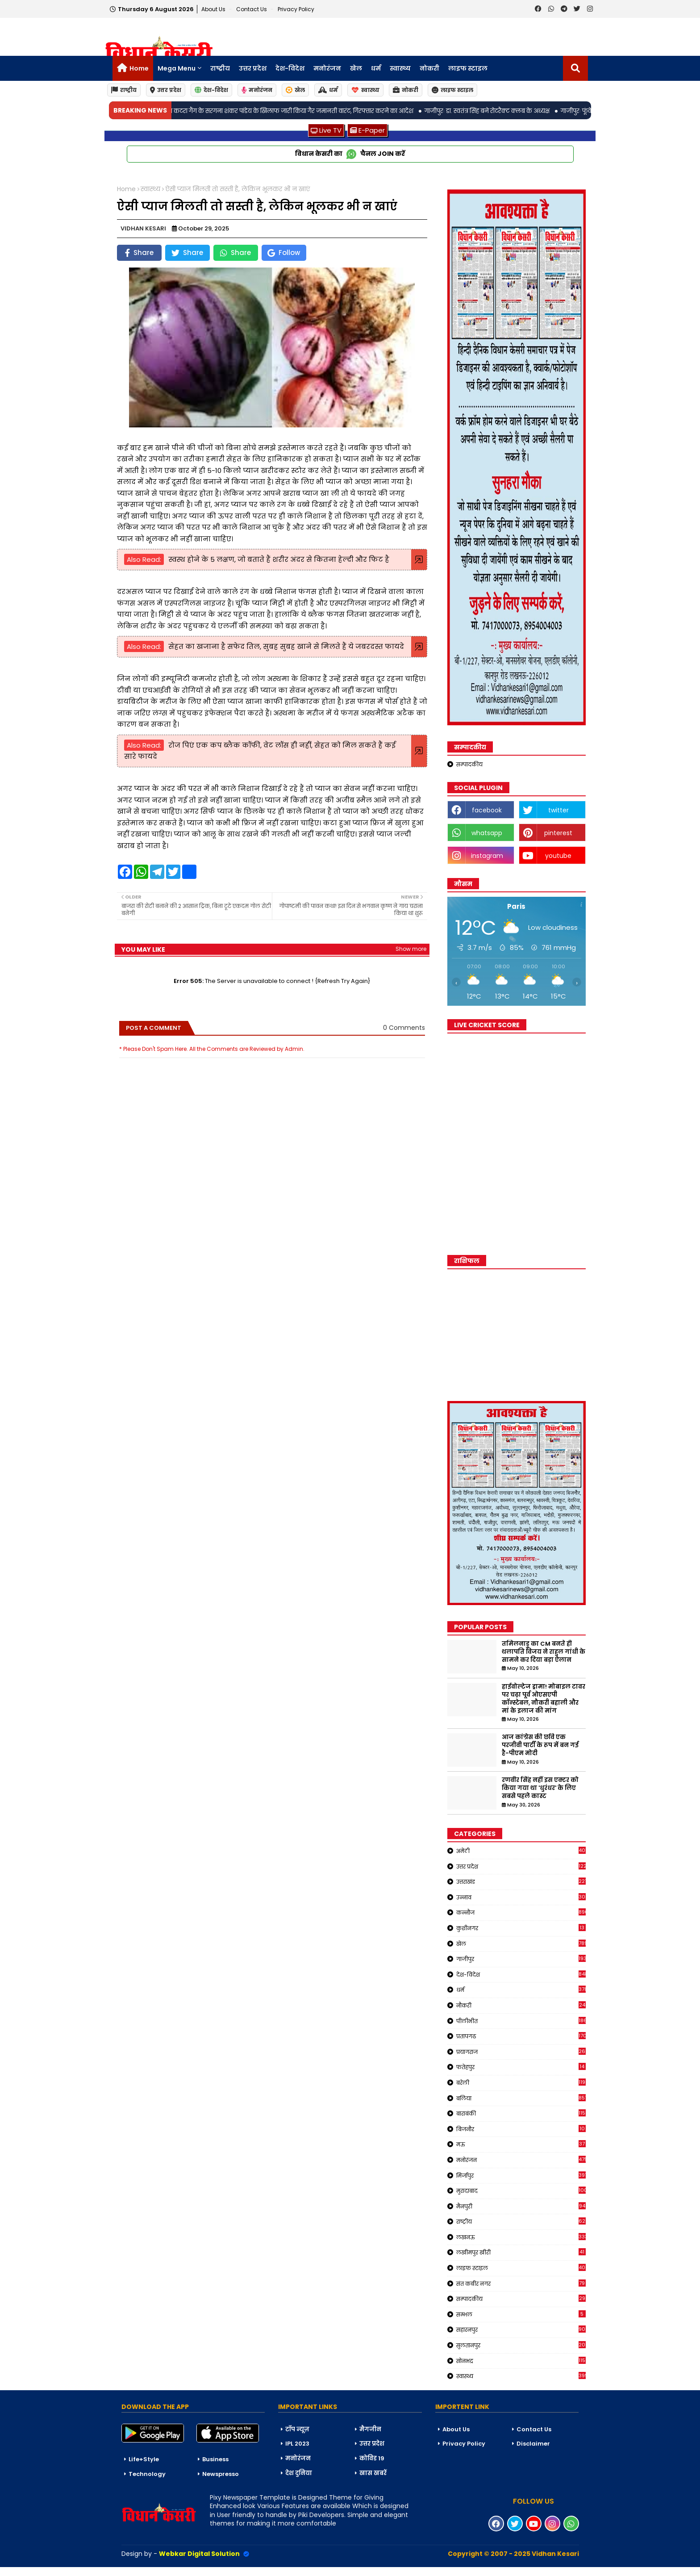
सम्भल (521, 2314)
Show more (411, 949)
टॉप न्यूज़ (297, 2429)
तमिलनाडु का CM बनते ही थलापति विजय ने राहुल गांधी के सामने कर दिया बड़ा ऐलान (543, 1652)
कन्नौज (521, 1912)
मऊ (521, 2144)
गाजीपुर (521, 1959)
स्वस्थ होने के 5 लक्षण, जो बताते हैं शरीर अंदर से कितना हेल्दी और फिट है (278, 559)
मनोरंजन (327, 68)
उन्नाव (521, 1897)
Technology (147, 2474)
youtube (558, 855)
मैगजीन (370, 2429)
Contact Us (534, 2429)
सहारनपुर (521, 2329)
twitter (558, 810)
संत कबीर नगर (521, 2283)
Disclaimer (533, 2443)
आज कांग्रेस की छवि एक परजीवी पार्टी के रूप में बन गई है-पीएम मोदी (540, 1745)
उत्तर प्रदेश (253, 68)
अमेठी (521, 1851)
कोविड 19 (371, 2458)
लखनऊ (521, 2237)
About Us (214, 9)
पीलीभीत (521, 2021)
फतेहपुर (521, 2067)
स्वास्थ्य (400, 68)
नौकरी (521, 2005)
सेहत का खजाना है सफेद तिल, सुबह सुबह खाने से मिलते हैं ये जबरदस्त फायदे (286, 646)
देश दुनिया (298, 2473)
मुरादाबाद (521, 2191)
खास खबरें (373, 2473)
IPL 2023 (297, 2443)
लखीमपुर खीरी (521, 2252)
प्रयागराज (521, 2052)
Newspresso (220, 2474)
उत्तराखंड (521, 1882)
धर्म (376, 68)
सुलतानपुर (521, 2345)
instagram (487, 855)
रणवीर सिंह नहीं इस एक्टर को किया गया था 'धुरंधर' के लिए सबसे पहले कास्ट (540, 1788)
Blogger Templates (67, 2571)
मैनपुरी (521, 2206)
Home (139, 68)
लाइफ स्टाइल (468, 68)
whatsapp (486, 832)
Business (215, 2459)
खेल (356, 68)
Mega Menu (177, 68)
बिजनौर (521, 2129)
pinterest (558, 832)
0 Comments (404, 1028)
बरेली (521, 2082)
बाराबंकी (521, 2113)
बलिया (521, 2098)
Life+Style (144, 2459)
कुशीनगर (521, 1928)
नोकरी (429, 68)
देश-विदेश (289, 68)
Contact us (252, 9)
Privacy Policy (296, 9)
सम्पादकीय (469, 764)
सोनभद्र (521, 2361)
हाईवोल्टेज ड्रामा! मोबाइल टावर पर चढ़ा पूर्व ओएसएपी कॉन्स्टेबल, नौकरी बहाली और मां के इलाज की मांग (543, 1699)
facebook (487, 810)
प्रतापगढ (521, 2036)
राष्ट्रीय (220, 68)
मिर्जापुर (521, 2175)
